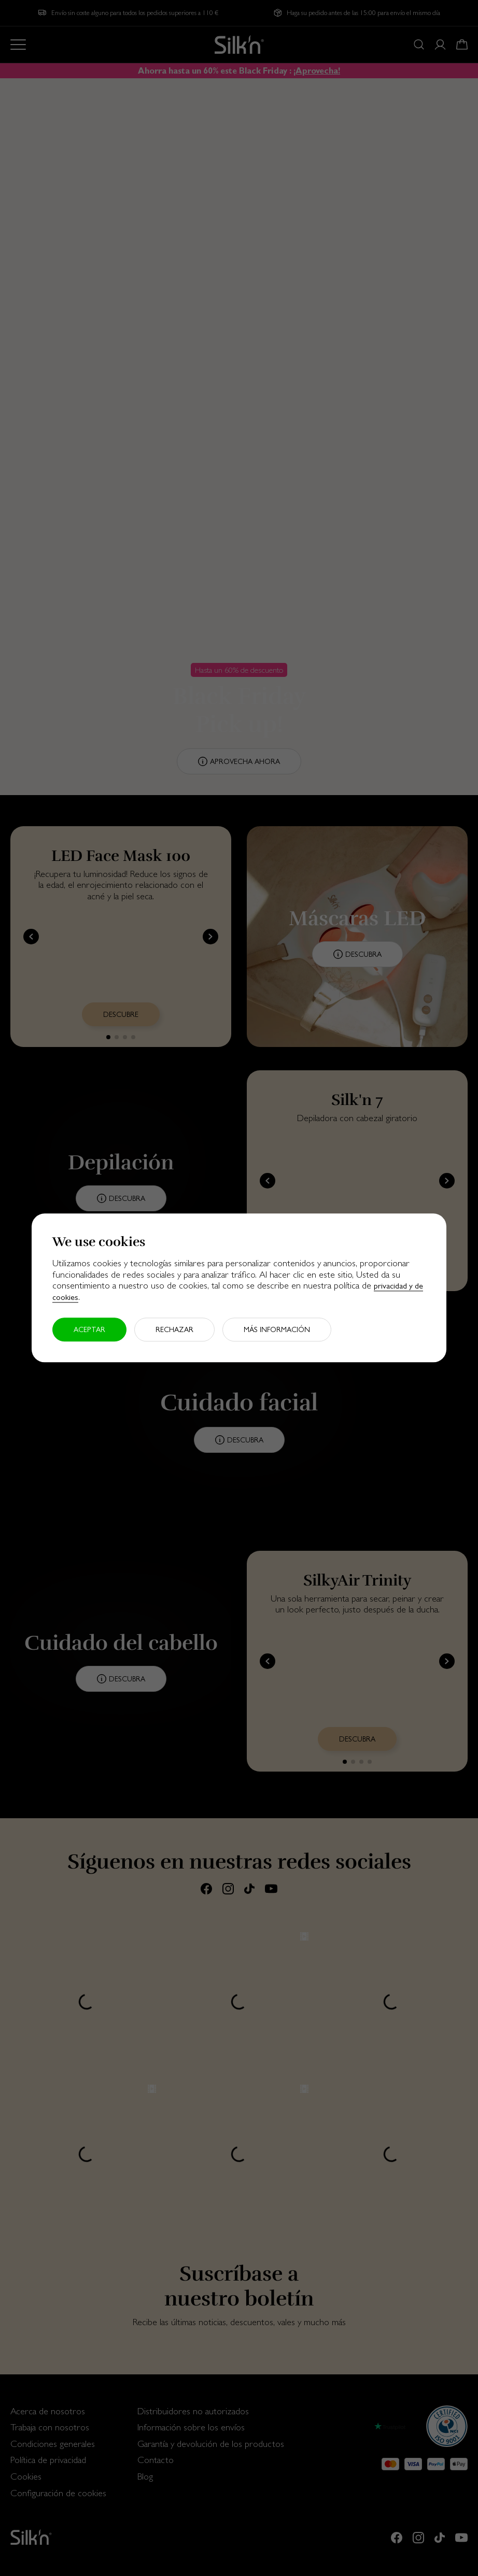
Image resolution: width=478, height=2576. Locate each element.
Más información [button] (277, 1330)
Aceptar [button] (89, 1330)
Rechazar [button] (174, 1330)
